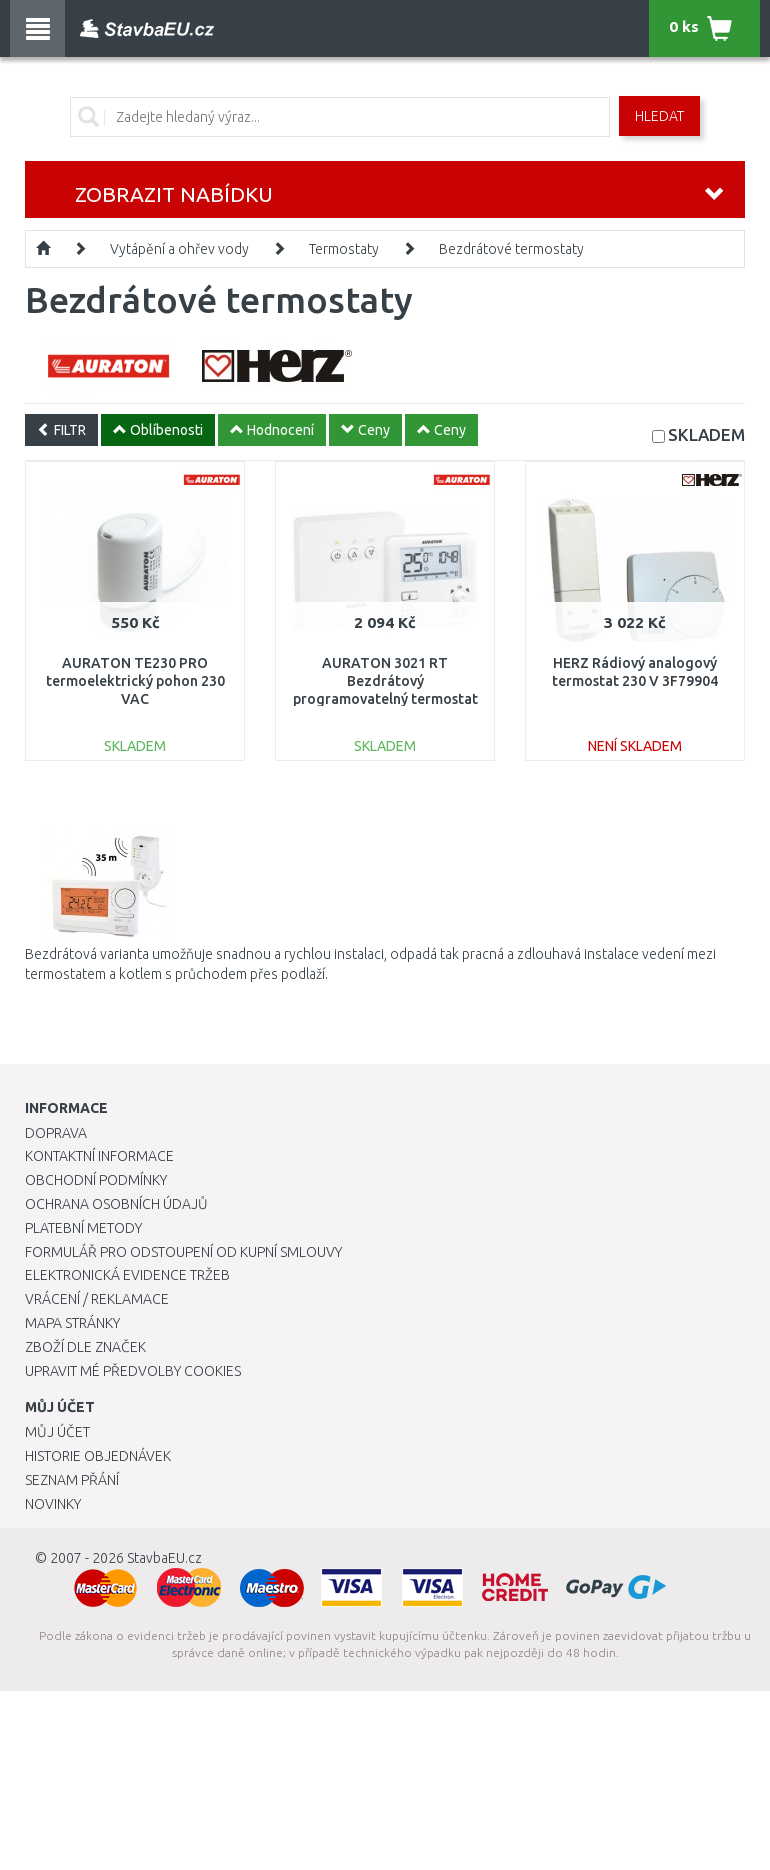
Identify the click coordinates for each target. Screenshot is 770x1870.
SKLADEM (706, 434)
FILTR (61, 430)
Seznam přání (72, 1480)
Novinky (53, 1504)
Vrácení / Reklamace (97, 1299)
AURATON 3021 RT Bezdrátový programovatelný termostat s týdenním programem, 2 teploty (385, 699)
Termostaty (344, 249)
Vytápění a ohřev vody (179, 249)
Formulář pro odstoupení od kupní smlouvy (183, 1252)
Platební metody (83, 1228)
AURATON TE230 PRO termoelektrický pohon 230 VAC (135, 681)
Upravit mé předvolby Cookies (133, 1371)
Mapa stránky (72, 1323)
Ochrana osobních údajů (116, 1204)
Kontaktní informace (99, 1156)
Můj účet (57, 1432)
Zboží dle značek (85, 1347)
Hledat (659, 116)
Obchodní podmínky (96, 1180)
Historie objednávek (98, 1456)
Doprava (56, 1133)
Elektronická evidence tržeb (127, 1275)
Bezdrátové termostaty (511, 249)
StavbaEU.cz (164, 1558)
